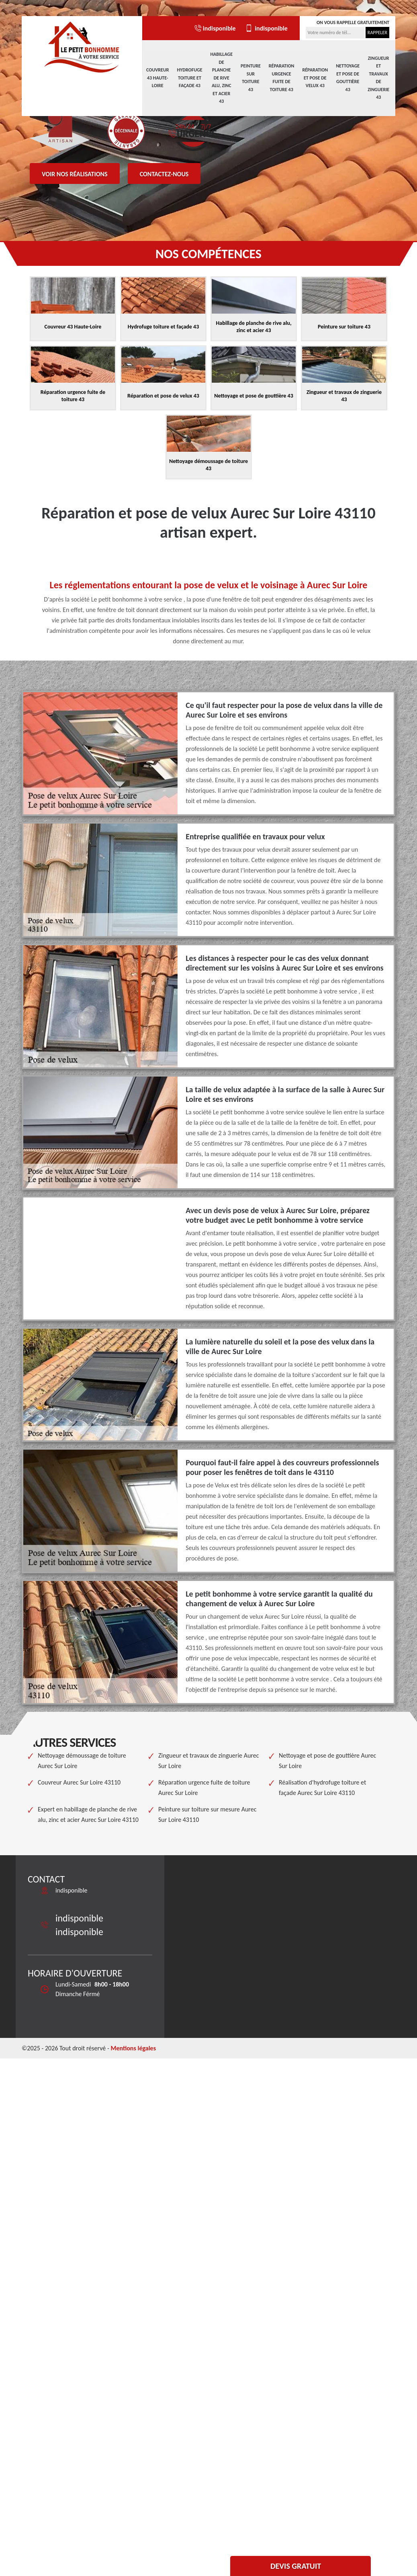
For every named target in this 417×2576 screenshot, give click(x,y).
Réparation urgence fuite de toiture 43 (281, 77)
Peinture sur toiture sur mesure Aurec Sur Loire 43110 (207, 1814)
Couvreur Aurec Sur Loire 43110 (79, 1782)
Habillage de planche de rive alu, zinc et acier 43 (221, 77)
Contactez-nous (164, 174)
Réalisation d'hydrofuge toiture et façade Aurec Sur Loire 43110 (322, 1788)
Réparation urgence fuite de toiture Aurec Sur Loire (204, 1788)
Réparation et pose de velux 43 (315, 77)
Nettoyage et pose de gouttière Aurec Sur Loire (327, 1761)
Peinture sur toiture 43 (251, 77)
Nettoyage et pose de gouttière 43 (348, 77)
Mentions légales (133, 2048)
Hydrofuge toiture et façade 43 (189, 77)
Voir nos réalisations (75, 174)
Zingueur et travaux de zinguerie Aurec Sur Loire (208, 1761)
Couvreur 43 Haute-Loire (157, 77)
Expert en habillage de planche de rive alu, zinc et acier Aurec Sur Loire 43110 (88, 1814)
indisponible (214, 28)
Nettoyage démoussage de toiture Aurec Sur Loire (82, 1761)
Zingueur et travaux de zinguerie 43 (378, 77)
